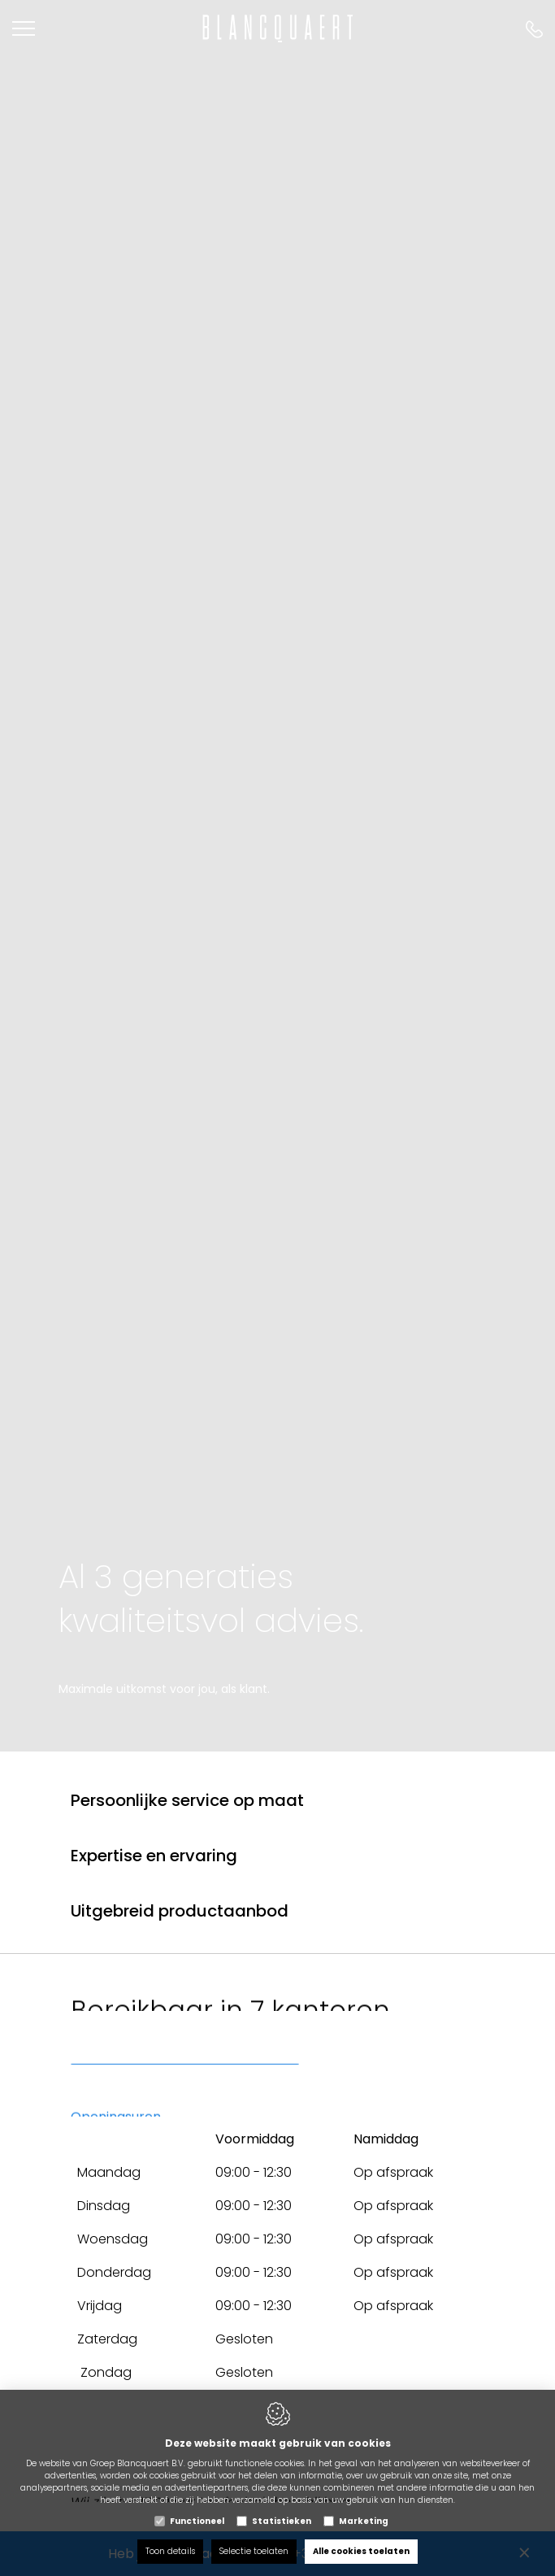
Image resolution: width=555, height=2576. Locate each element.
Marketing (363, 2521)
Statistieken (281, 2521)
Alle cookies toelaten (361, 2551)
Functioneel (197, 2521)
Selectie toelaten (253, 2551)
